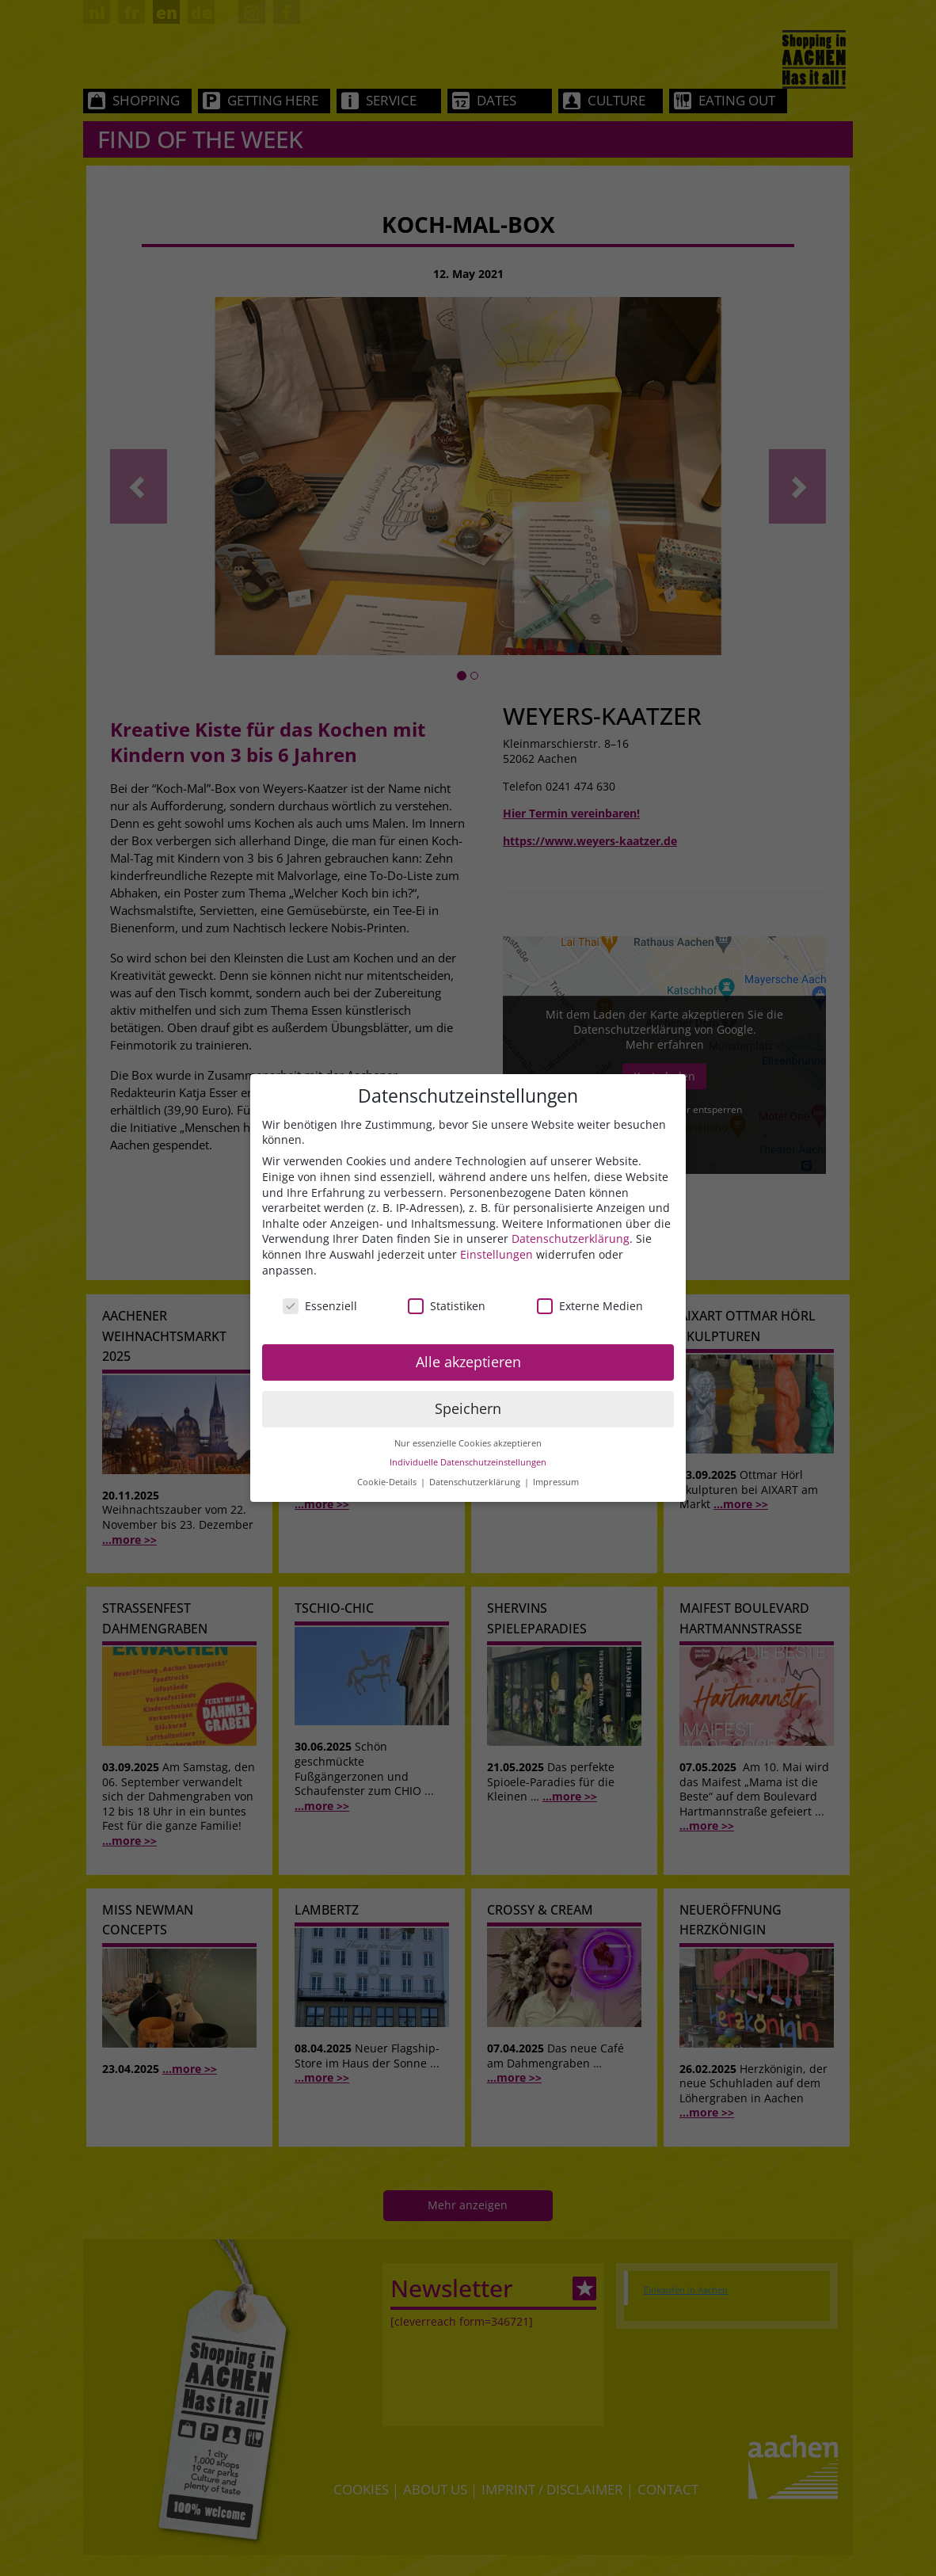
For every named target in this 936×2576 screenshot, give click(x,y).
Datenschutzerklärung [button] (476, 1482)
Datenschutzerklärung (571, 1238)
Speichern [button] (468, 1408)
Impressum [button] (556, 1482)
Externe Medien (590, 1305)
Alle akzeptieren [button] (468, 1361)
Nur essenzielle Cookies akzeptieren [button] (468, 1443)
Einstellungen (496, 1254)
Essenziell (320, 1305)
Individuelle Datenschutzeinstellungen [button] (468, 1462)
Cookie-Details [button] (388, 1482)
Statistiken (446, 1305)
